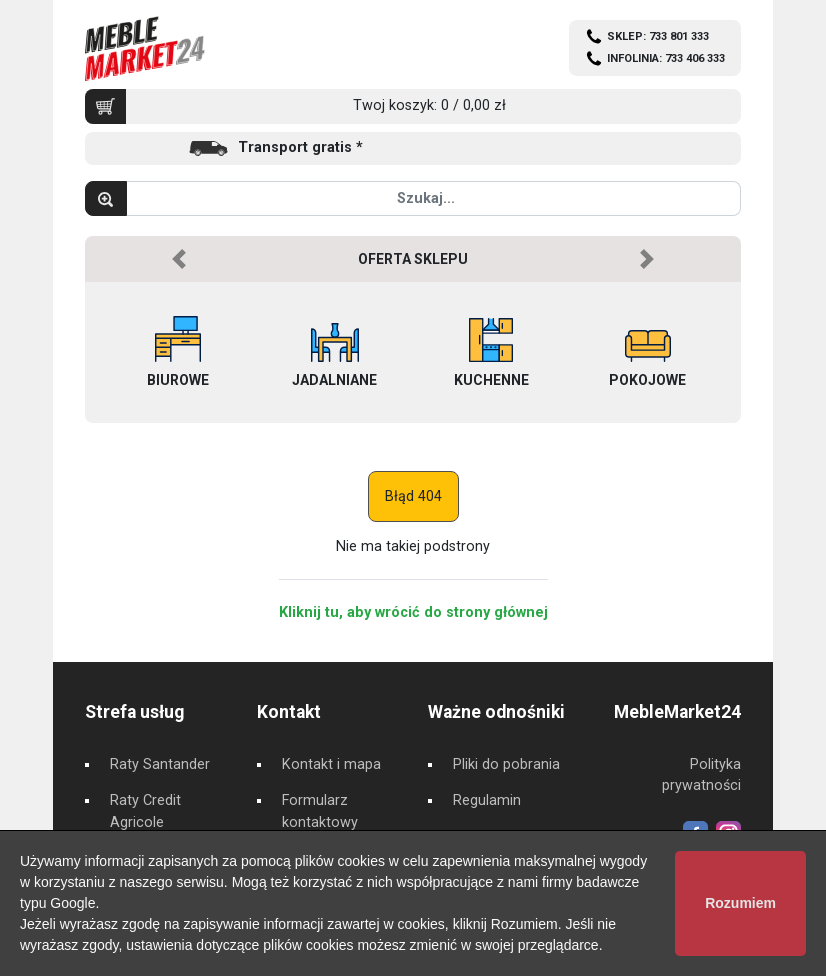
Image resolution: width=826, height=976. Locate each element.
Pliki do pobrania (506, 764)
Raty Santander (160, 764)
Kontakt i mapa (331, 764)
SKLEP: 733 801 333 (658, 36)
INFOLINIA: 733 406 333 (666, 58)
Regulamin (487, 800)
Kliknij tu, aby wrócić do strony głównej (413, 612)
